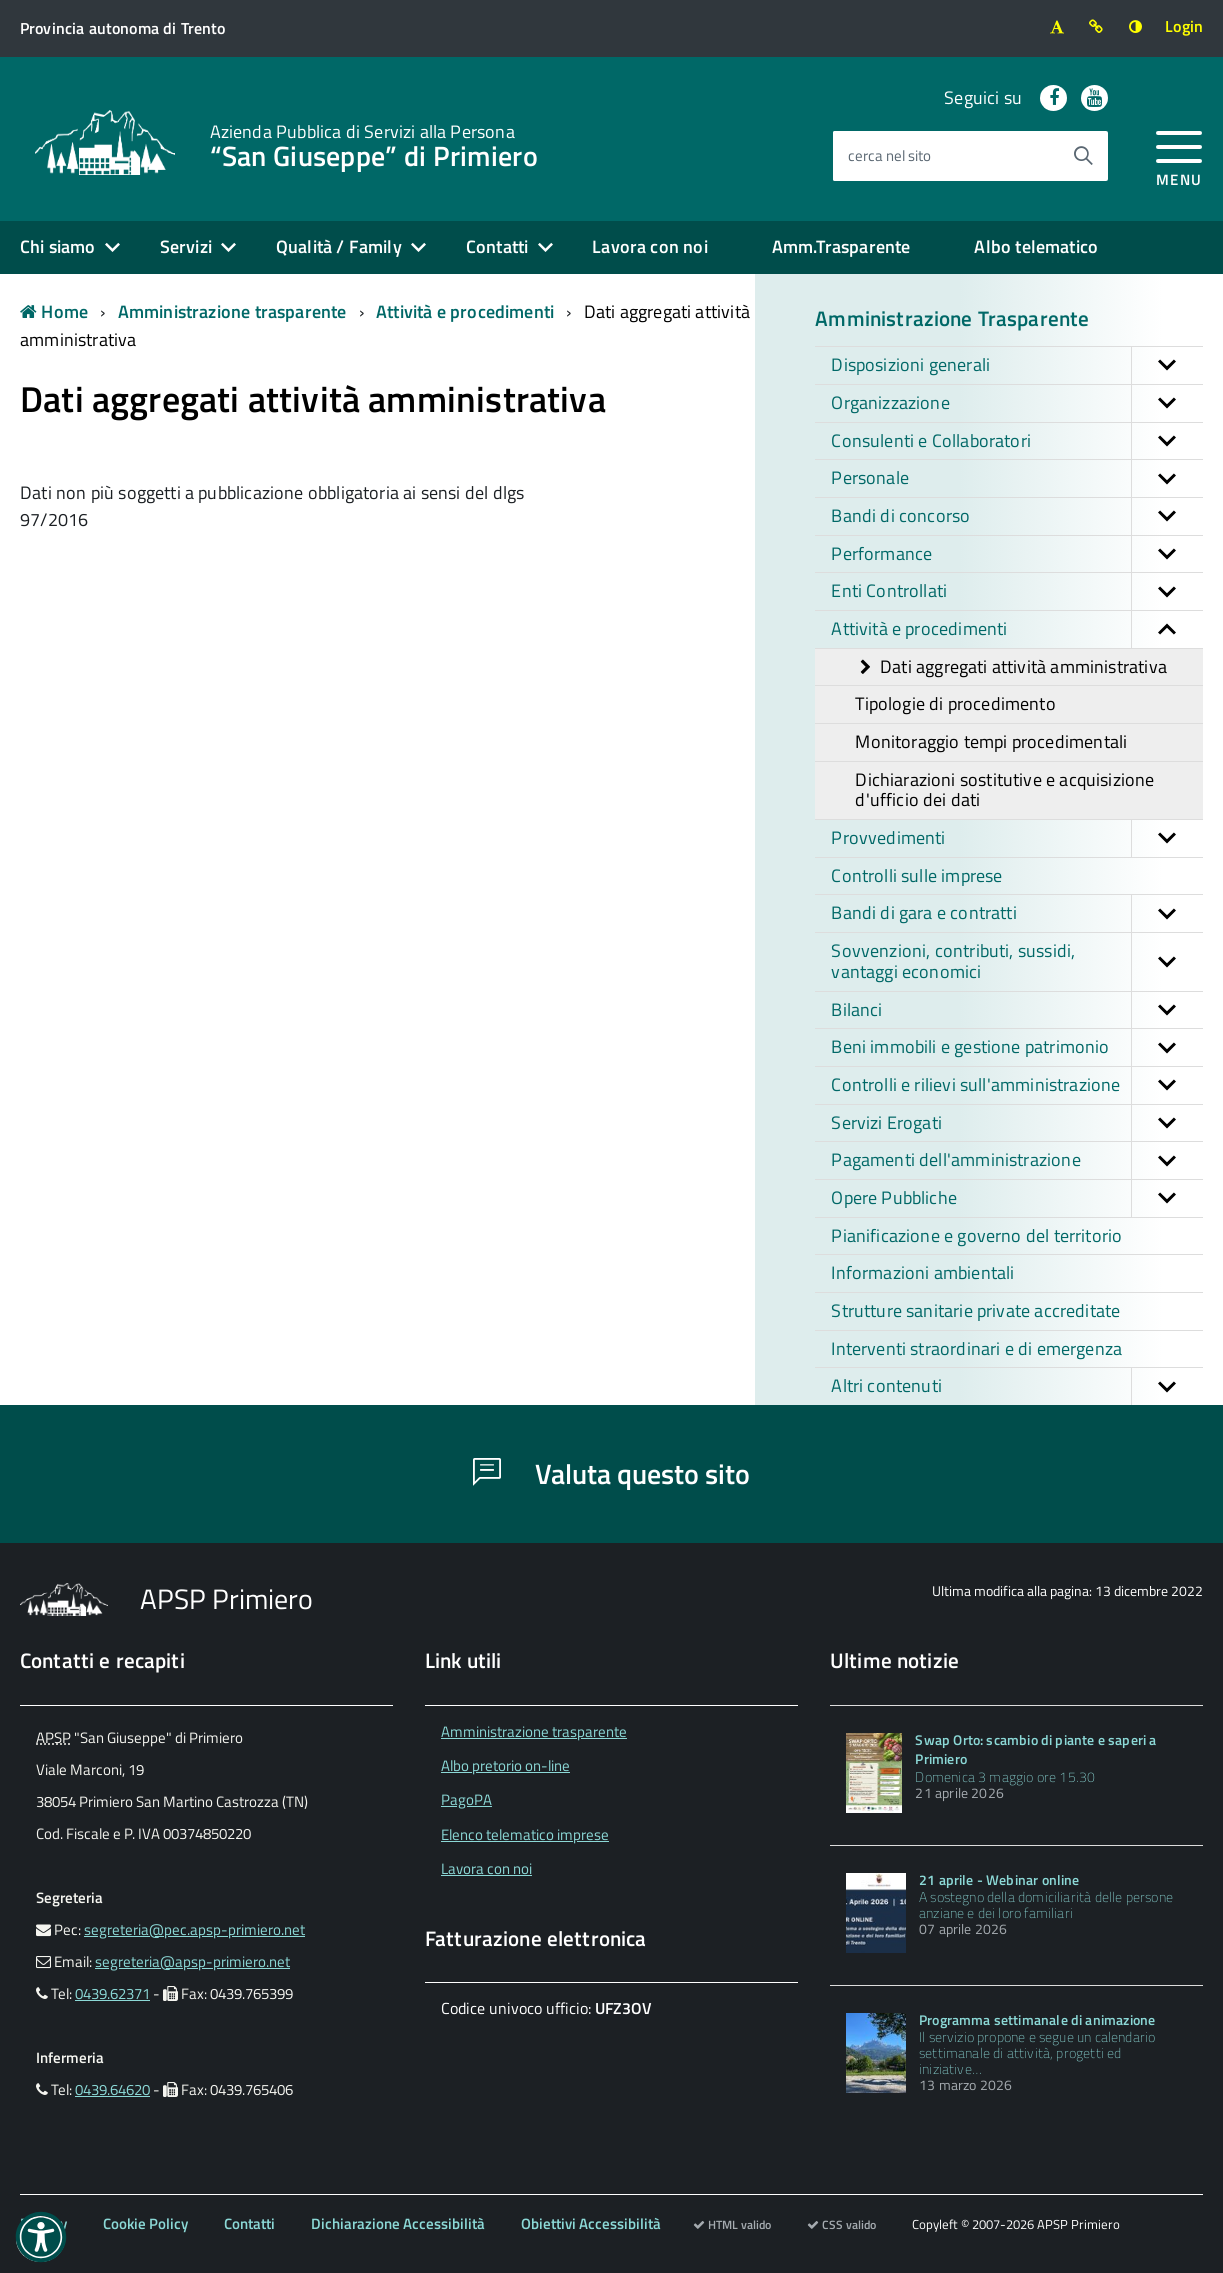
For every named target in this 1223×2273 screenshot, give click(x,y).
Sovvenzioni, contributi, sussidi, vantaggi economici (1017, 961)
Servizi (186, 246)
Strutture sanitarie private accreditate (975, 1310)
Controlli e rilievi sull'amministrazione (1017, 1085)
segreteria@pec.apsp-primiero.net (194, 1929)
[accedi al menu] (1179, 155)
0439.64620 (112, 2089)
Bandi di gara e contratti (1017, 913)
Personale (1017, 478)
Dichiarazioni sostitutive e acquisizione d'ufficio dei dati (1004, 790)
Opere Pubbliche (1017, 1198)
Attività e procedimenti (465, 311)
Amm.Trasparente (841, 246)
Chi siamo (58, 246)
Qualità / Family (339, 246)
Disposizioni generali (1017, 365)
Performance (1017, 554)
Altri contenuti (1017, 1386)
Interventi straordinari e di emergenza (976, 1348)
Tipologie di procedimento (955, 703)
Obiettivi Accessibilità (591, 2223)
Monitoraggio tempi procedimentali (991, 741)
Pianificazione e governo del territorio (976, 1235)
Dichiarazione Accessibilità (398, 2223)
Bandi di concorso (1017, 516)
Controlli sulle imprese (916, 875)
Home (54, 311)
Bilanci (1017, 1010)
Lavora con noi (650, 246)
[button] (1167, 365)
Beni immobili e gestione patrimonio (1017, 1047)
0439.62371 (112, 1993)
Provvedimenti (1017, 838)
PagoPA (466, 1799)
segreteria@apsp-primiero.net (192, 1961)
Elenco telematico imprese (525, 1834)
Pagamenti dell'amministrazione (1017, 1160)
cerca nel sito (889, 155)
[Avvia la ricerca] (1083, 156)
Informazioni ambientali (922, 1272)
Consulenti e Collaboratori (1017, 441)
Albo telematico (1036, 246)
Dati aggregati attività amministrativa (1011, 666)
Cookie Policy (145, 2223)
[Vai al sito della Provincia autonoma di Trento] (122, 28)
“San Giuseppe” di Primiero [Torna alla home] (374, 144)
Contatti (497, 246)
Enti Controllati (1017, 591)
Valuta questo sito (611, 1473)
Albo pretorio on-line (505, 1765)
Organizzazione (1017, 403)
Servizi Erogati (1017, 1123)
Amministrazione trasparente (232, 311)
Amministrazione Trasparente (952, 318)
